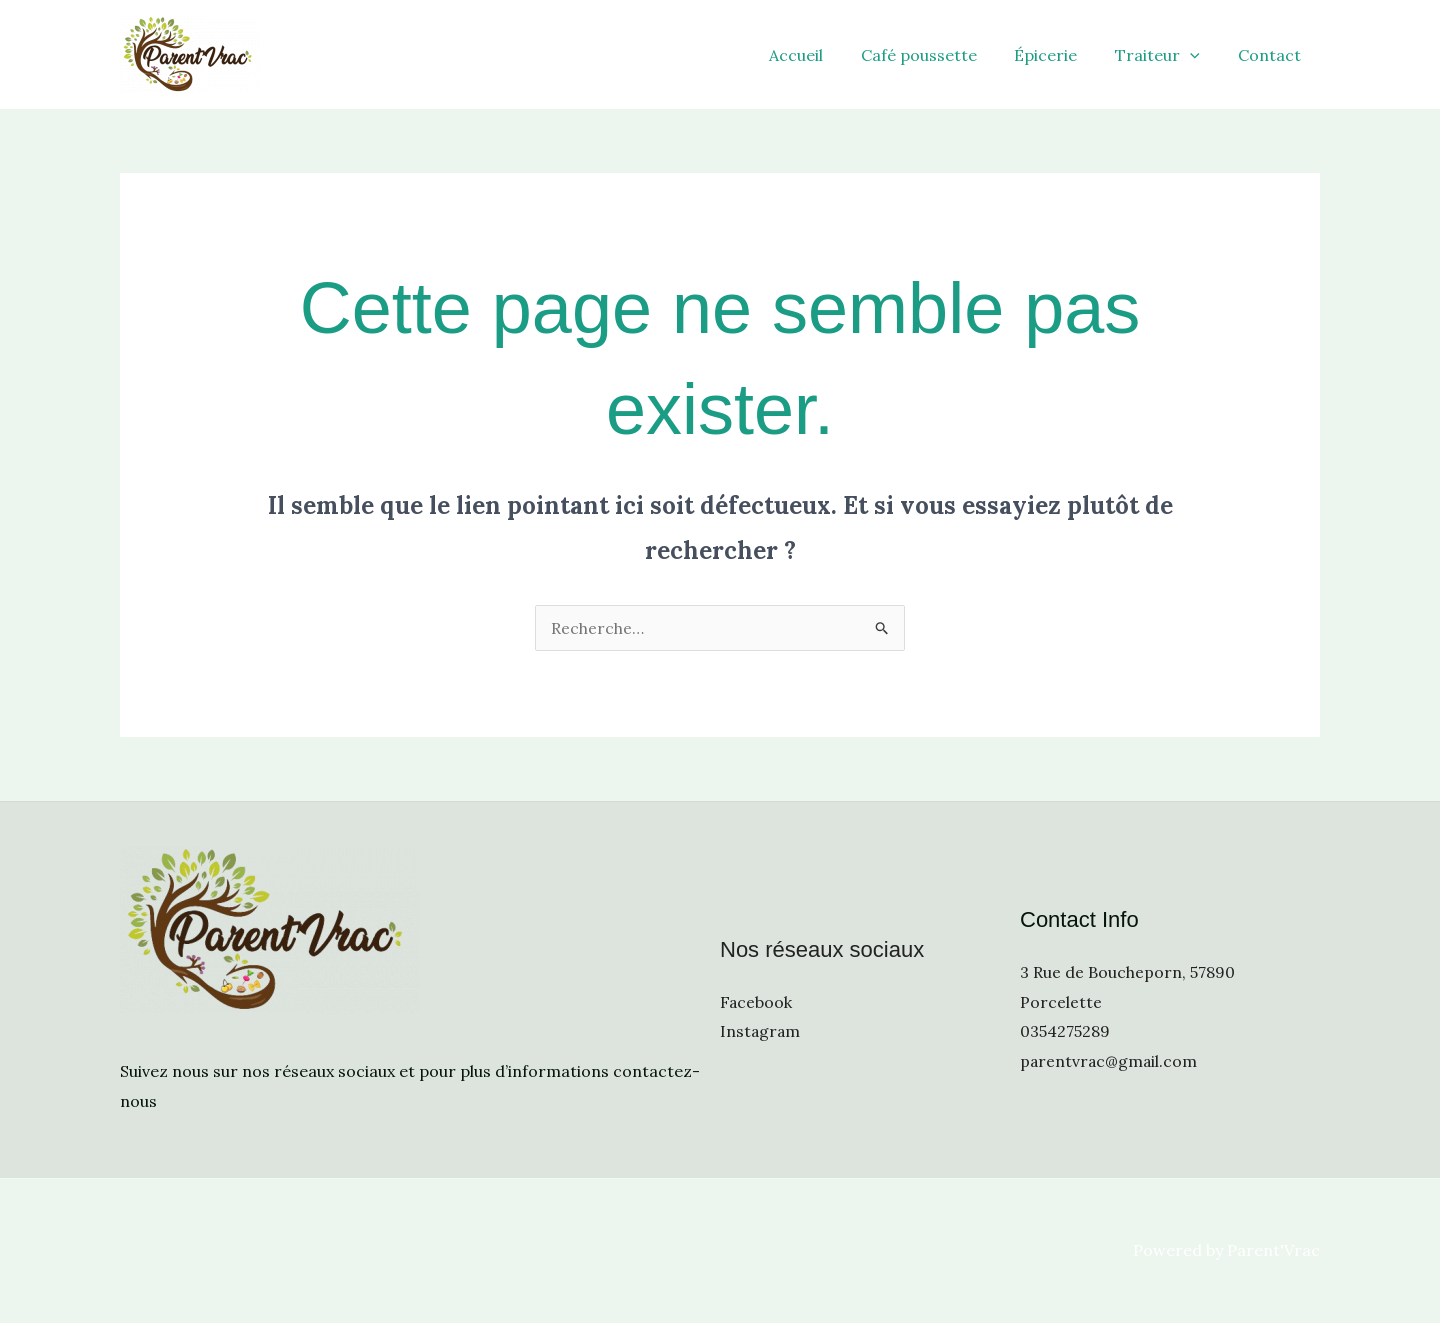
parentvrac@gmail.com (1110, 1061)
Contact (1272, 55)
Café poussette (939, 55)
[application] (1199, 55)
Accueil (822, 55)
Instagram (761, 1031)
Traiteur (1166, 55)
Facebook (756, 1001)
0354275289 (1065, 1031)
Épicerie (1060, 55)
